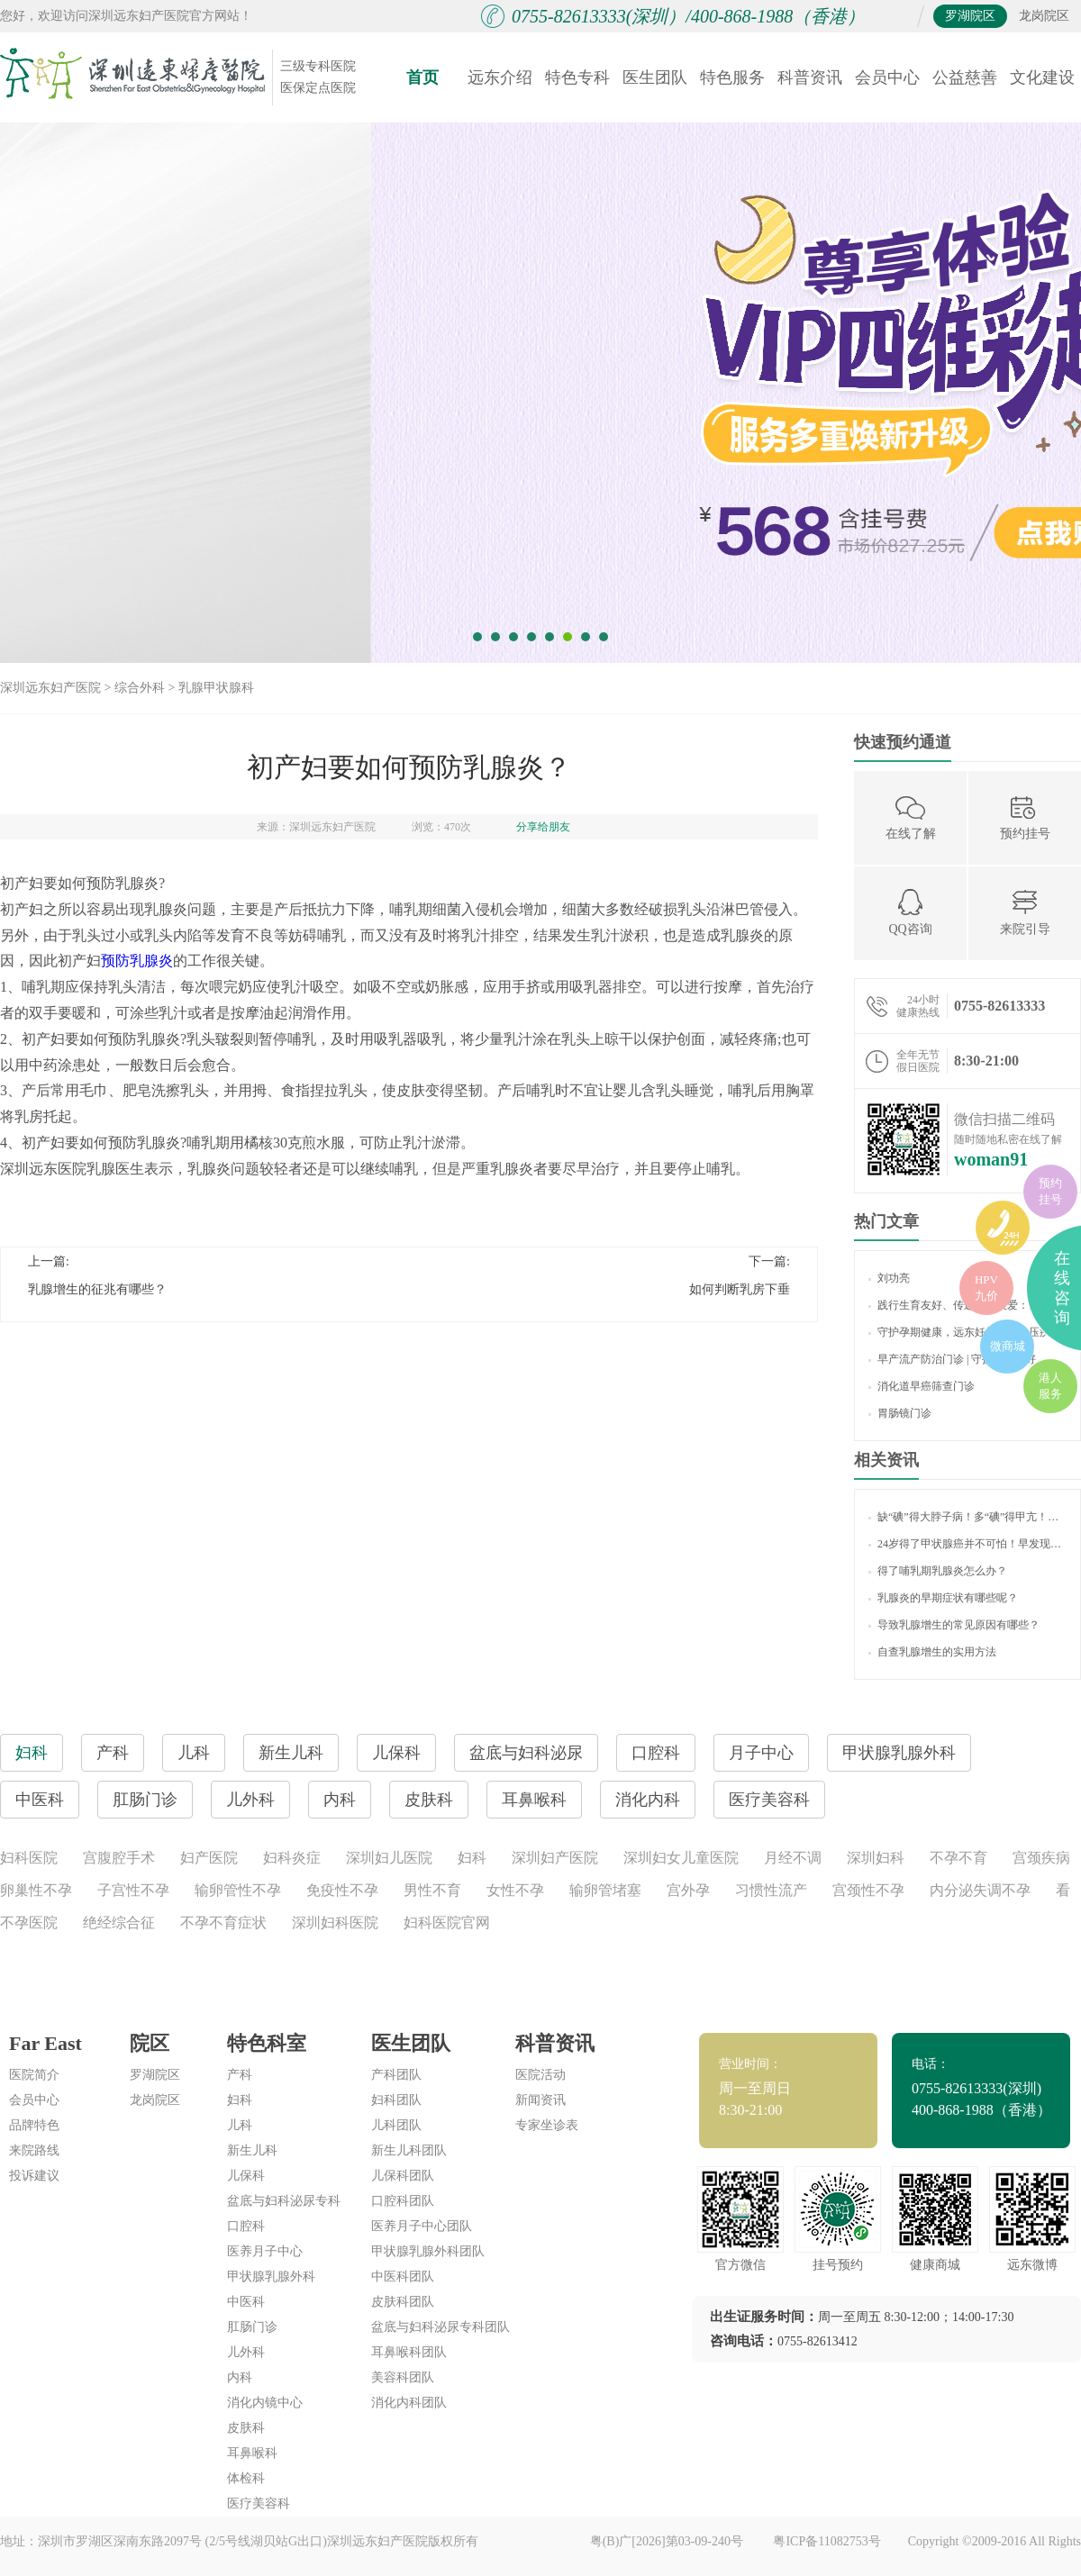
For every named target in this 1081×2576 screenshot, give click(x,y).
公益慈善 (964, 77)
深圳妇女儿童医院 (681, 1857)
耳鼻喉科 (252, 2453)
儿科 (239, 2125)
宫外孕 (688, 1890)
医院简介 (34, 2075)
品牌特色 (34, 2125)
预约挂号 (1025, 816)
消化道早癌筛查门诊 (921, 1386)
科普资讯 (809, 77)
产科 (239, 2075)
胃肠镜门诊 (899, 1413)
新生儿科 (252, 2150)
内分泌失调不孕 (980, 1890)
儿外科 (246, 2352)
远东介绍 (500, 77)
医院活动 (540, 2075)
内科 (239, 2377)
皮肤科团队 (402, 2301)
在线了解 (911, 816)
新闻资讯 (540, 2100)
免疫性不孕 (342, 1890)
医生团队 (654, 77)
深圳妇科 (875, 1857)
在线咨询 (1062, 1288)
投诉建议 (34, 2175)
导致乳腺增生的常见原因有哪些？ (954, 1625)
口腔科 (246, 2226)
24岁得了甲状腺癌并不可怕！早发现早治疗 (967, 1543)
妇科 (472, 1857)
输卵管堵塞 (605, 1890)
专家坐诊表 (546, 2125)
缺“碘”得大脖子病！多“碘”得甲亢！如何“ (967, 1516)
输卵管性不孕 (238, 1890)
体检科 (246, 2478)
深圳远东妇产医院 (50, 687)
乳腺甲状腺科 (216, 687)
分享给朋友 (543, 827)
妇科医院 (29, 1857)
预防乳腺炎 (137, 960)
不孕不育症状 (223, 1922)
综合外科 (139, 687)
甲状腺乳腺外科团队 (428, 2251)
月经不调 (793, 1857)
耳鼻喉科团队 (409, 2352)
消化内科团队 (409, 2402)
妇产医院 (209, 1857)
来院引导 (1025, 912)
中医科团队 (402, 2276)
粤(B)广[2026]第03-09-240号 (668, 2541)
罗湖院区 (970, 16)
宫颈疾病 (1041, 1857)
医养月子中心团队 (421, 2226)
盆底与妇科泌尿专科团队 (440, 2327)
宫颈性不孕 (868, 1890)
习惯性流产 (771, 1890)
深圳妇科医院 (335, 1922)
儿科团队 (396, 2125)
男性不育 (432, 1890)
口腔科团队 (402, 2201)
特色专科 (577, 77)
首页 (422, 77)
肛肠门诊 (252, 2327)
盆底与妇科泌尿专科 (284, 2201)
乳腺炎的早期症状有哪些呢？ (943, 1598)
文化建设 (1042, 77)
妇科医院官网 (447, 1922)
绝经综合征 (119, 1922)
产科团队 (396, 2075)
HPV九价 (986, 1287)
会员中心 (887, 77)
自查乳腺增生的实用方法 (932, 1652)
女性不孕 (515, 1890)
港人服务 (1050, 1386)
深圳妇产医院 (555, 1857)
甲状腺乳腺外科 (271, 2276)
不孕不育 (958, 1857)
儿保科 (246, 2175)
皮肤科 (246, 2428)
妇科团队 (396, 2100)
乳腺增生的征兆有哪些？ (97, 1289)
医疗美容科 (769, 1800)
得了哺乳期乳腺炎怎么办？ (937, 1571)
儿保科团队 (402, 2175)
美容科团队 (402, 2377)
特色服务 (732, 77)
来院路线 (34, 2150)
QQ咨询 (909, 912)
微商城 (1007, 1346)
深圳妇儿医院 (389, 1857)
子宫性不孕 (133, 1890)
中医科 (246, 2301)
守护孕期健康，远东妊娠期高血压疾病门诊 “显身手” (967, 1332)
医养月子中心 (265, 2251)
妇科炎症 (292, 1857)
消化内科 (647, 1800)
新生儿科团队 (409, 2150)
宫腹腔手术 (119, 1857)
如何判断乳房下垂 (739, 1289)
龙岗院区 (1044, 16)
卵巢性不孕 (36, 1890)
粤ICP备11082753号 (826, 2541)
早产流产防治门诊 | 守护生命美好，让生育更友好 (967, 1359)
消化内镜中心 (265, 2402)
